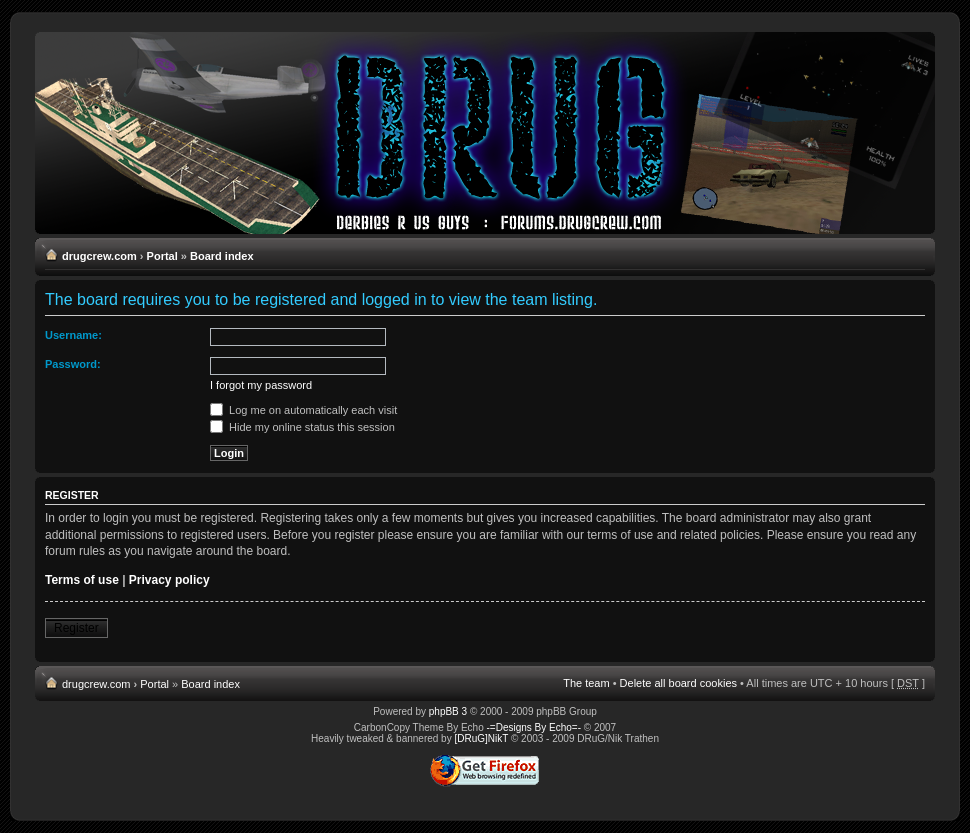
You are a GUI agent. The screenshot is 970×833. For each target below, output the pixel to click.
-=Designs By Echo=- (534, 727)
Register (76, 628)
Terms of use (82, 580)
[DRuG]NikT (481, 738)
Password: (73, 364)
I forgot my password (261, 385)
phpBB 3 (448, 711)
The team (586, 683)
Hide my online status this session (302, 427)
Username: (73, 335)
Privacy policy (169, 580)
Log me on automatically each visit (303, 410)
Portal (162, 256)
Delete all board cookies (678, 683)
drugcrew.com (99, 256)
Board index (222, 256)
